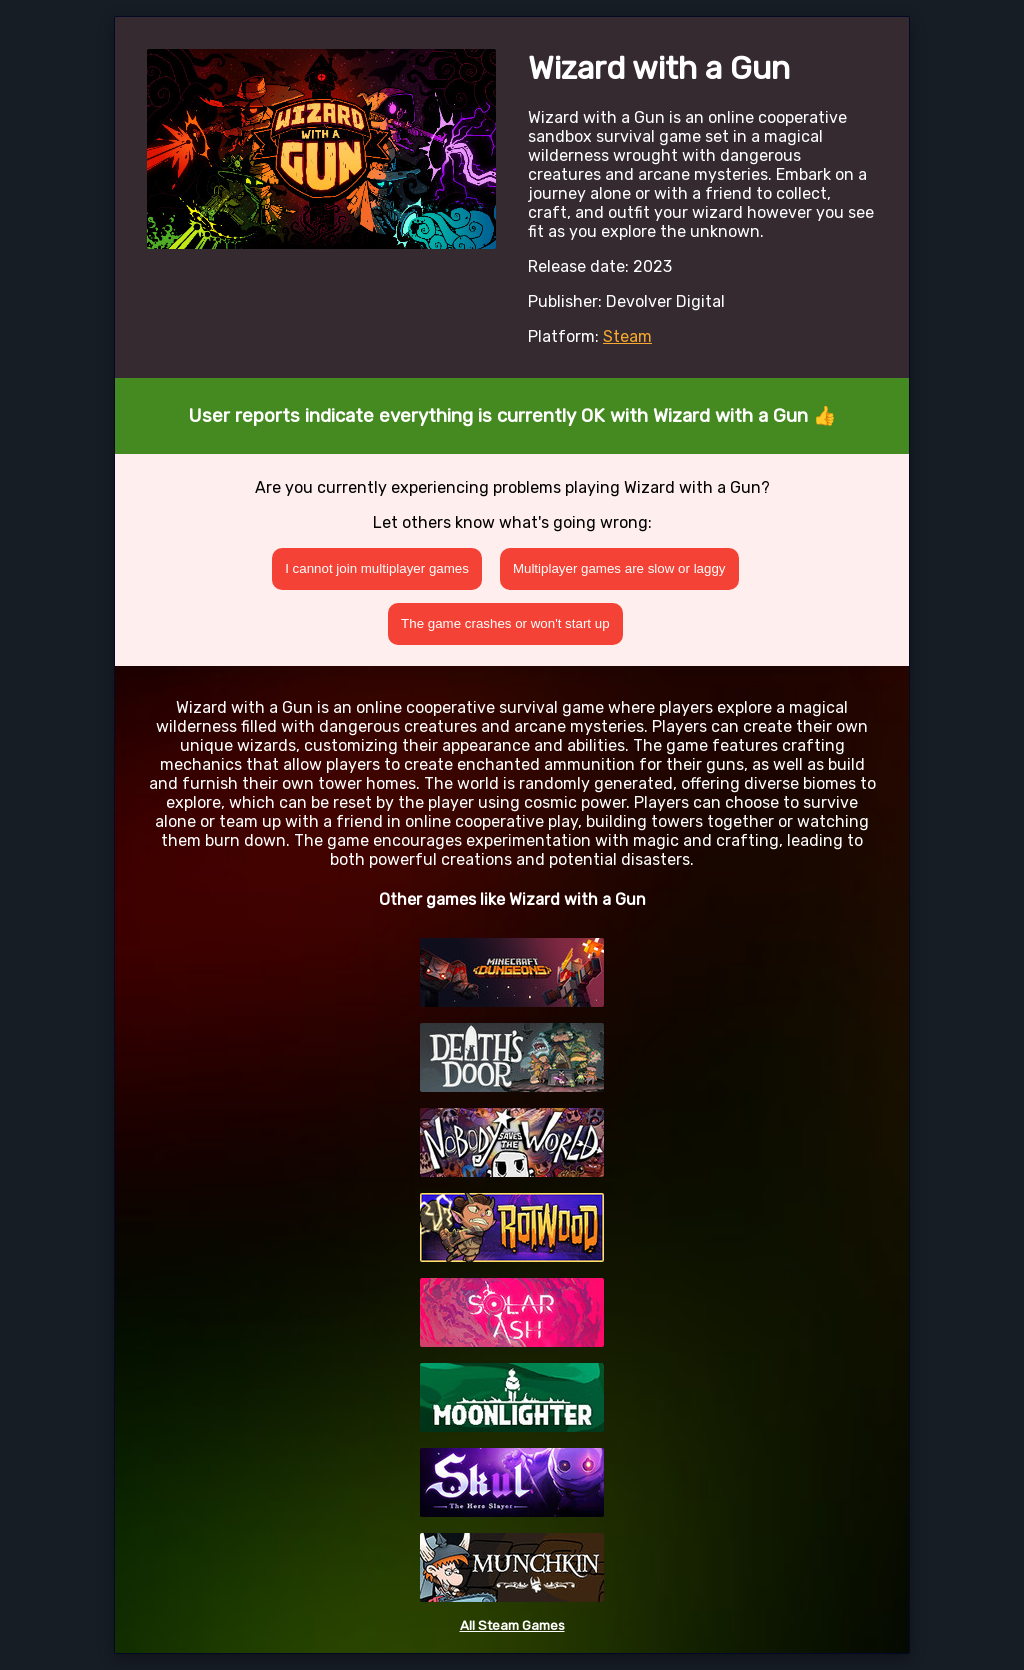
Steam (627, 336)
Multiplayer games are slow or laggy (619, 568)
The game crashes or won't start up (505, 623)
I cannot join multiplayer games (377, 568)
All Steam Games (512, 1625)
